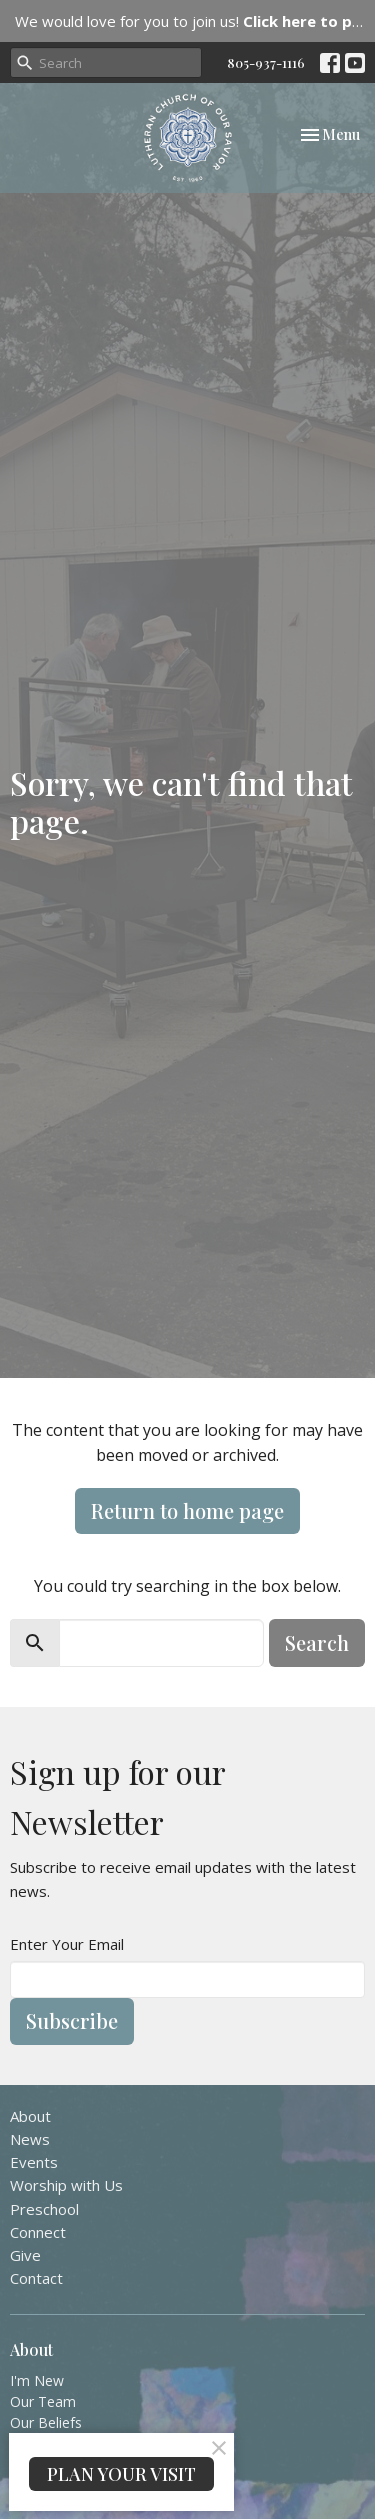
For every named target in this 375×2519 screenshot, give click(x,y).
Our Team (43, 2401)
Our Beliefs (46, 2422)
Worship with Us (66, 2185)
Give (25, 2255)
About (30, 2116)
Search (317, 1642)
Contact (36, 2278)
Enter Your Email (67, 1944)
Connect (38, 2232)
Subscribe (72, 2020)
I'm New (37, 2380)
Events (34, 2162)
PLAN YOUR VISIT (121, 2474)
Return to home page (187, 1510)
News (30, 2139)
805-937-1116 (266, 62)
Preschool (44, 2209)
